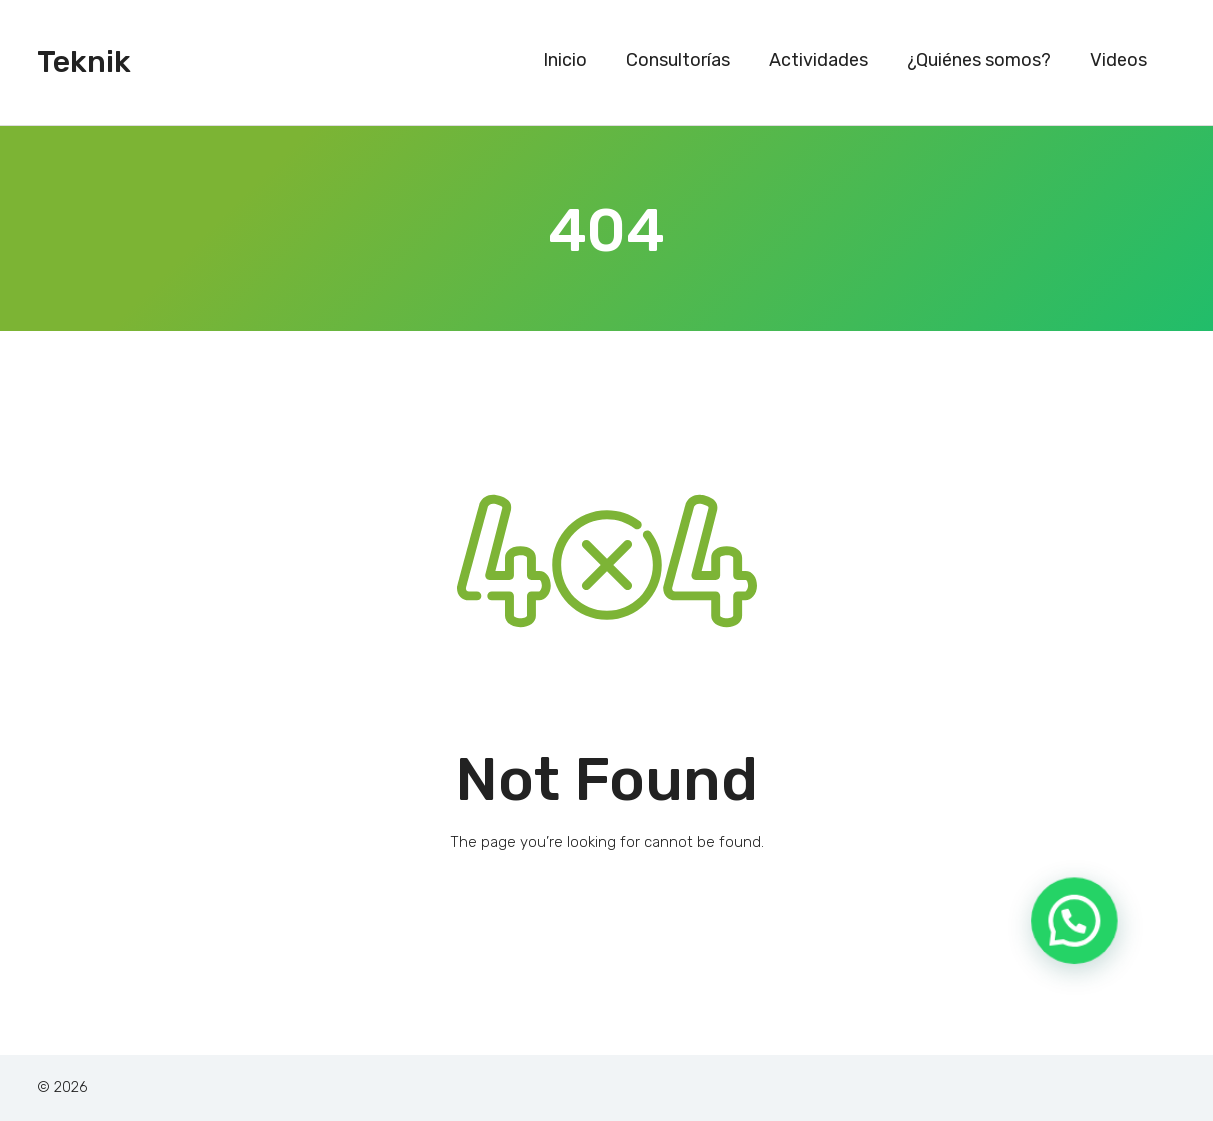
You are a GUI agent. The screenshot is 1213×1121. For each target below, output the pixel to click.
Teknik (84, 62)
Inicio (565, 60)
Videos (1118, 60)
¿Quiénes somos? (979, 60)
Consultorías (678, 60)
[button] (1082, 949)
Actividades (818, 60)
